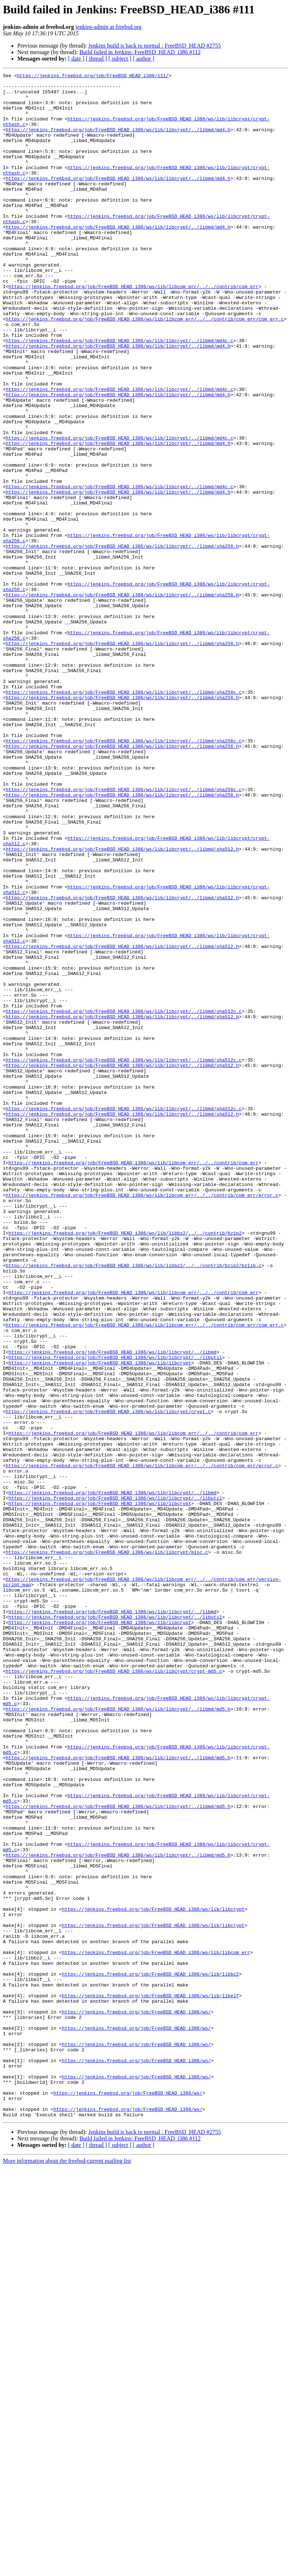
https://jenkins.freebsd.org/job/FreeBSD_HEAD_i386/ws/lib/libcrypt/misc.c (107, 1848)
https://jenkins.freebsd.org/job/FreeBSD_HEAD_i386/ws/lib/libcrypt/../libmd (112, 1608)
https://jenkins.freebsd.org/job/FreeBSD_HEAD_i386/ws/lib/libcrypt (100, 1621)
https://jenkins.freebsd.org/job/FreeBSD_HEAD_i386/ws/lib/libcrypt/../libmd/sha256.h (122, 641)
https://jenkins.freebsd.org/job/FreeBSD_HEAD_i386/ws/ (136, 2400)
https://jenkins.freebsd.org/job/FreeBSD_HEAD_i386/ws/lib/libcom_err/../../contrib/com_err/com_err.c (145, 368)
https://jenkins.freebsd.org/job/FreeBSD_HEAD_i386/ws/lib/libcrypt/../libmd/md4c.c (119, 394)
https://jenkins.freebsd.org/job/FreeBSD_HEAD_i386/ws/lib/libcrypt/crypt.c (108, 1679)
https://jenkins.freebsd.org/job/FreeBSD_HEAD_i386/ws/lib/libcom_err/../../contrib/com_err (134, 329)
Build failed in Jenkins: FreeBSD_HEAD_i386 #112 (140, 52)
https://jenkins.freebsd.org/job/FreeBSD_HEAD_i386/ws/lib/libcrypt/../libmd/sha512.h (122, 1004)
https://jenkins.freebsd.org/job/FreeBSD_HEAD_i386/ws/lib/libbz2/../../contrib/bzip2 (125, 1465)
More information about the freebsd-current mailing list (67, 2570)
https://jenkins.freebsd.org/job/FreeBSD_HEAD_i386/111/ (93, 76)
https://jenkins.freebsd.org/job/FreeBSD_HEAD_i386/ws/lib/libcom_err (156, 2328)
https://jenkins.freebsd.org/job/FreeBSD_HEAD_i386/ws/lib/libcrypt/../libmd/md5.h (118, 2036)
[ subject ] (119, 59)
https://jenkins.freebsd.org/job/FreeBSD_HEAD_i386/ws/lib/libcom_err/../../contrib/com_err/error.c (142, 1420)
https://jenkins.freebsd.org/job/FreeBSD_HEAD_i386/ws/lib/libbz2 (150, 2354)
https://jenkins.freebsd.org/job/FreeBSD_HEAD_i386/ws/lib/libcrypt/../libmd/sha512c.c (124, 1199)
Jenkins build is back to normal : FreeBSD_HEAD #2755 (154, 46)
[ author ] (144, 59)
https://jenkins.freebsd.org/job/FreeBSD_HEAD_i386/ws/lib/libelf (150, 2380)
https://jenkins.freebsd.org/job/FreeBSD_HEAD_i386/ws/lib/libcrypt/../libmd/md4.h (118, 141)
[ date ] (76, 59)
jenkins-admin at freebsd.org (109, 27)
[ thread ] (96, 59)
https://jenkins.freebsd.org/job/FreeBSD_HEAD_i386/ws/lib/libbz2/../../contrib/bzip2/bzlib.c (133, 1504)
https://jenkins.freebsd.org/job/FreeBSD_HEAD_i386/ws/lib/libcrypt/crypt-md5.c (114, 1991)
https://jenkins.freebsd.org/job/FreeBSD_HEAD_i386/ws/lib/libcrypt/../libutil (115, 1614)
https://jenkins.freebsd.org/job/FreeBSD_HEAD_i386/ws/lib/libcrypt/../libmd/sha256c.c (124, 816)
